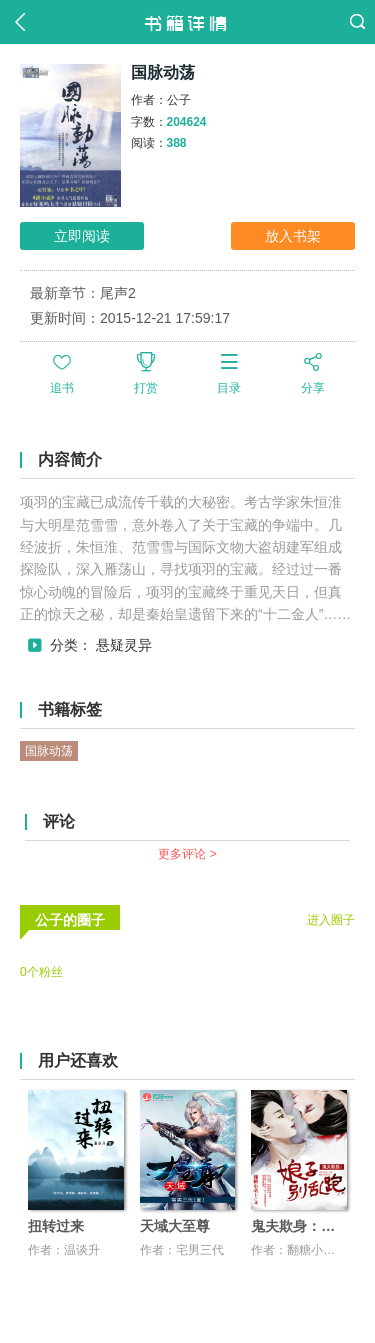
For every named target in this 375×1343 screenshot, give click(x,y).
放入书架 (293, 236)
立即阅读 (82, 236)
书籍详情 (187, 22)
